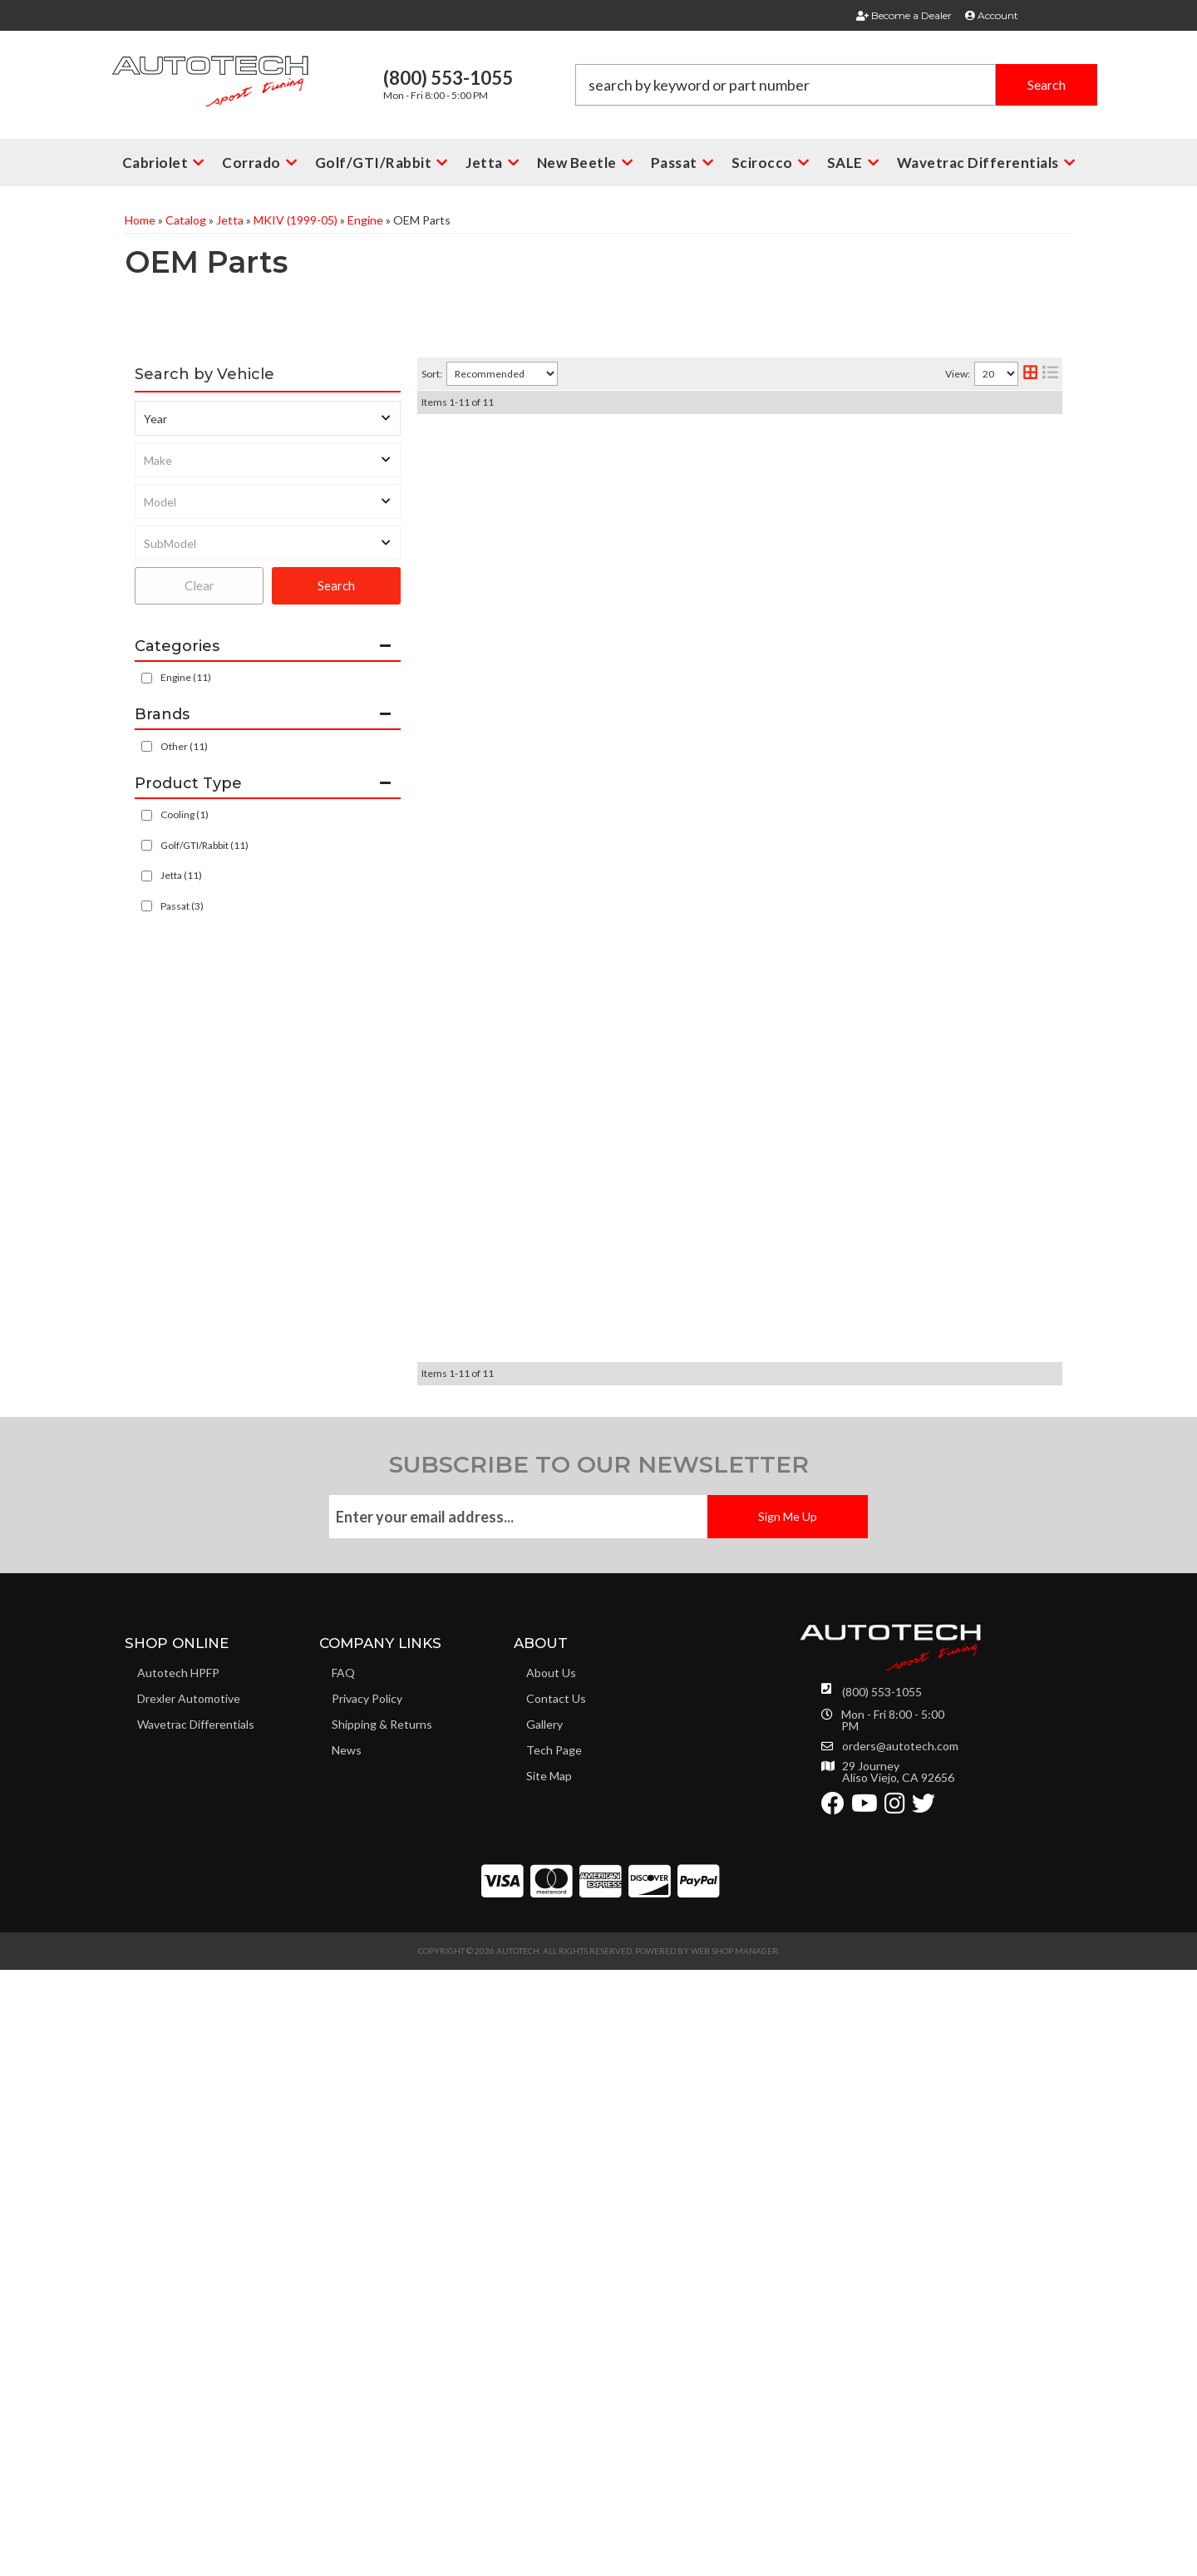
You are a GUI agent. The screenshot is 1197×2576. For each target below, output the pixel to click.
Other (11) (184, 746)
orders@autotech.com (900, 2352)
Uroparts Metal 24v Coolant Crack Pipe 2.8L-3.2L (705, 1050)
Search (336, 585)
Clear (199, 585)
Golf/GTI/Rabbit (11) (204, 845)
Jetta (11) (181, 875)
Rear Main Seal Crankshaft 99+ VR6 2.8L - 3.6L (694, 1566)
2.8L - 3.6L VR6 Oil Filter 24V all (648, 445)
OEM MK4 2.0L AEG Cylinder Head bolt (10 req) (699, 1694)
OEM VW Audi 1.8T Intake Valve (652, 732)
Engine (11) (185, 677)
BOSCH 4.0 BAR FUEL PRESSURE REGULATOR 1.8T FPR (723, 573)
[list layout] (1050, 374)
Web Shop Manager (734, 2557)
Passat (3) (182, 906)
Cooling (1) (184, 814)
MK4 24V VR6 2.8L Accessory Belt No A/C (681, 891)
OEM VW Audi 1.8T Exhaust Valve (657, 1821)
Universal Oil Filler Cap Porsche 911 (663, 1438)
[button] (836, 85)
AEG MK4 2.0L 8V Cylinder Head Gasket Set (687, 1310)
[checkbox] (146, 746)
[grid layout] (1030, 374)
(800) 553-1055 (882, 2298)
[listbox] (268, 418)
